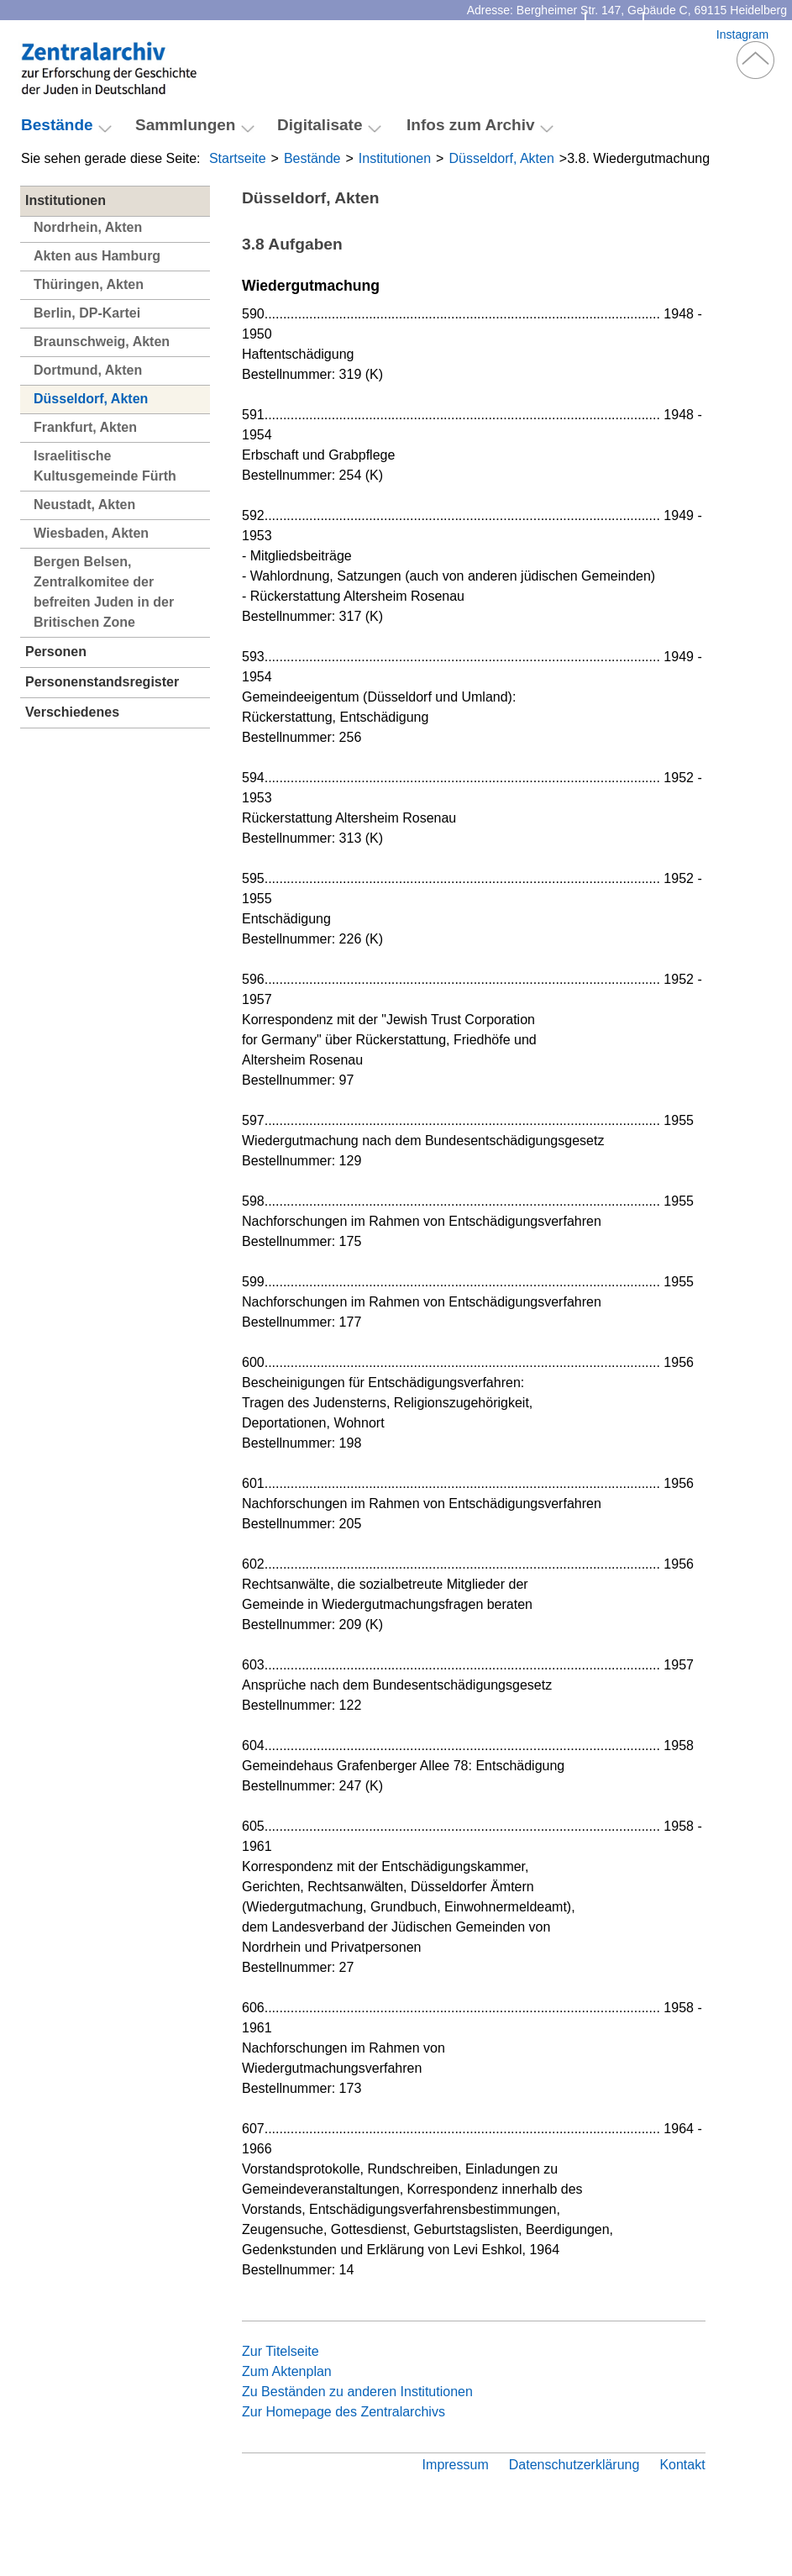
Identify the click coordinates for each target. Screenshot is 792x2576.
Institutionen (395, 158)
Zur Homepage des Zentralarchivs (343, 2412)
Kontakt (614, 34)
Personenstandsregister (102, 682)
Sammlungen (185, 125)
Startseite (237, 158)
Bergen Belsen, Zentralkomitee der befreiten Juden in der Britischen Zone (104, 592)
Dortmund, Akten (88, 370)
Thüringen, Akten (89, 284)
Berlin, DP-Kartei (87, 313)
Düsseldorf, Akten (500, 158)
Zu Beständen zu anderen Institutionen (357, 2391)
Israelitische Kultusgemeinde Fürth (105, 466)
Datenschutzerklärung (574, 2465)
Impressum (455, 2465)
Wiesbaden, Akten (91, 533)
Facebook (680, 34)
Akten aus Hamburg (97, 256)
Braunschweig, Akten (102, 341)
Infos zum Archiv (470, 125)
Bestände (312, 158)
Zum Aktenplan (287, 2371)
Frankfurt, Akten (85, 427)
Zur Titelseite (280, 2351)
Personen (56, 651)
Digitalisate (320, 125)
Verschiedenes (72, 712)
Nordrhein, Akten (88, 227)
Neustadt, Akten (84, 504)
